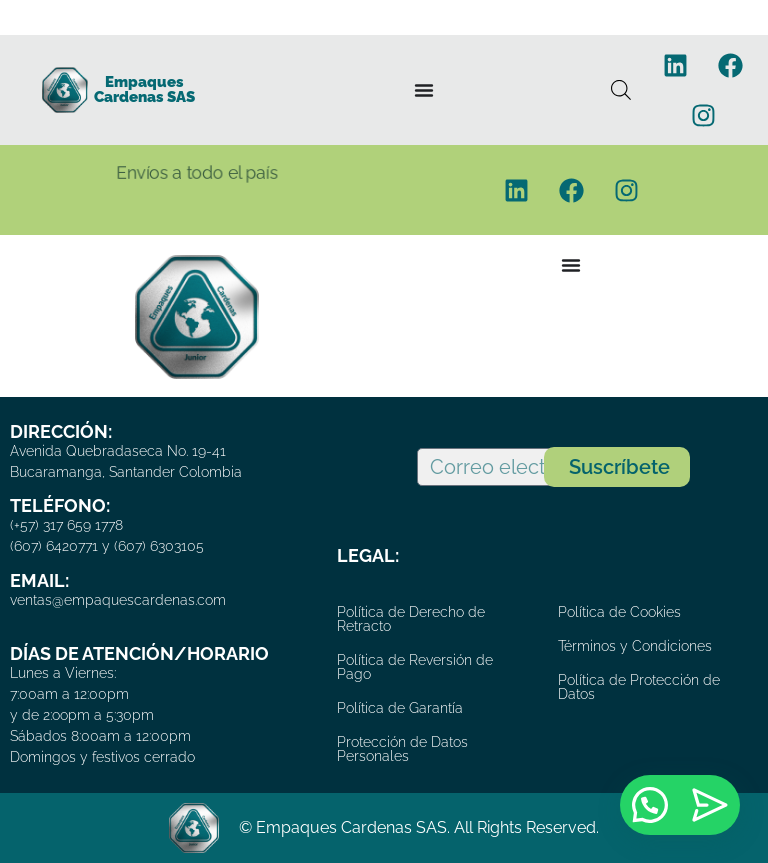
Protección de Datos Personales (402, 749)
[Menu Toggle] (424, 90)
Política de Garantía (400, 708)
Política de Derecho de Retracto (411, 619)
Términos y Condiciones (635, 646)
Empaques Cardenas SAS (144, 89)
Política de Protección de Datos (639, 687)
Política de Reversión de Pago (415, 667)
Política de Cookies (619, 612)
